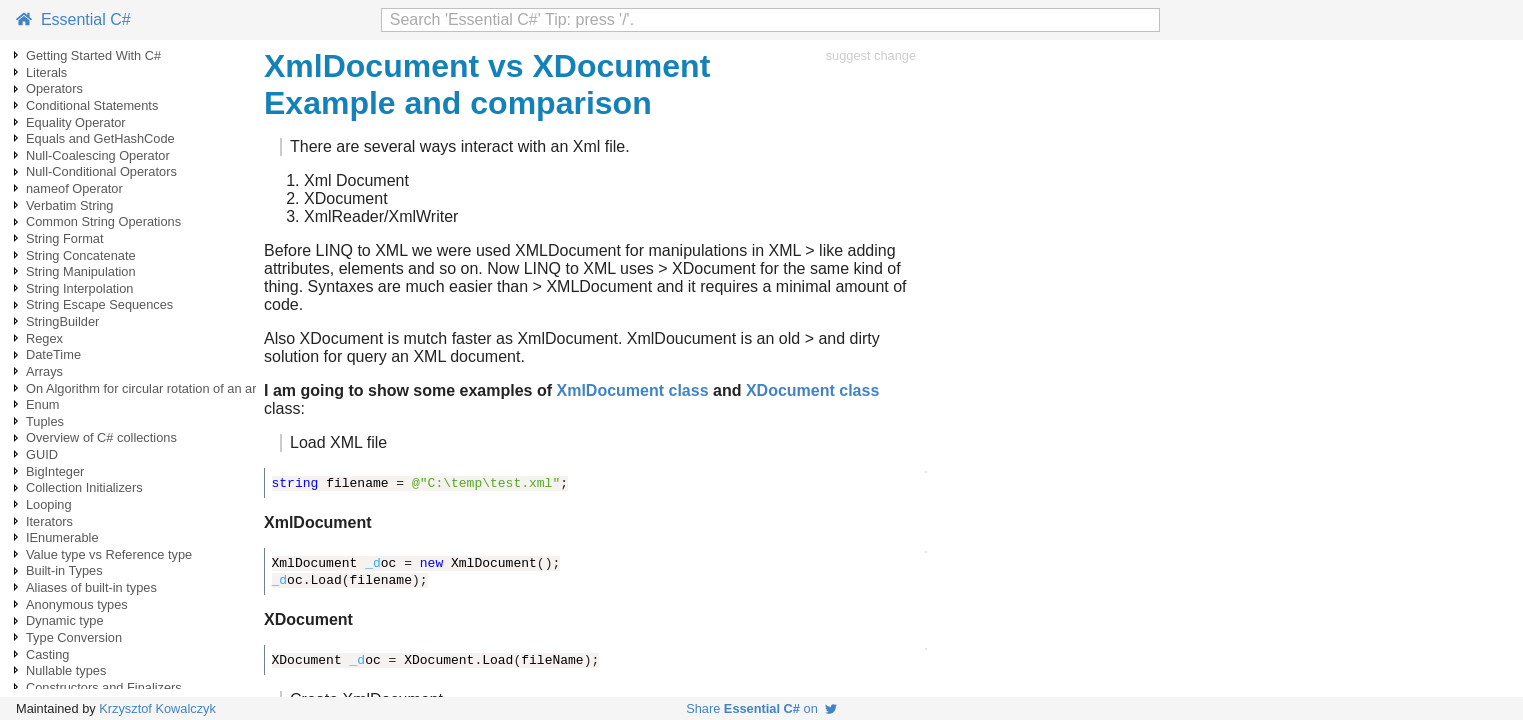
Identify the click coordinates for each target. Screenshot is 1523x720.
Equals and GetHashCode (100, 138)
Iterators (49, 521)
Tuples (45, 421)
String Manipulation (81, 271)
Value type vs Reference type (109, 554)
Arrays (44, 371)
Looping (49, 504)
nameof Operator (74, 188)
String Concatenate (81, 255)
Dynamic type (65, 620)
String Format (65, 238)
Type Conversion (74, 637)
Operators (54, 88)
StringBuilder (62, 321)
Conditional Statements (92, 105)
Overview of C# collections (101, 437)
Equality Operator (76, 122)
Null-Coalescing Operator (98, 155)
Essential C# (73, 19)
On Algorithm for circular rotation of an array (150, 388)
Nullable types (66, 670)
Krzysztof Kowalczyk (157, 708)
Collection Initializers (84, 487)
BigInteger (55, 471)
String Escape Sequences (99, 304)
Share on (761, 708)
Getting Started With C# (93, 55)
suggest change (871, 55)
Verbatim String (70, 205)
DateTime (53, 354)
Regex (44, 338)
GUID (42, 454)
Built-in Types (64, 570)
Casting (47, 654)
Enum (42, 404)
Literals (46, 72)
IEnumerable (62, 537)
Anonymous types (77, 604)
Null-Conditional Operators (101, 171)
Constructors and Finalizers (104, 687)
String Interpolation (79, 288)
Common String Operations (103, 221)
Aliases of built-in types (91, 587)
